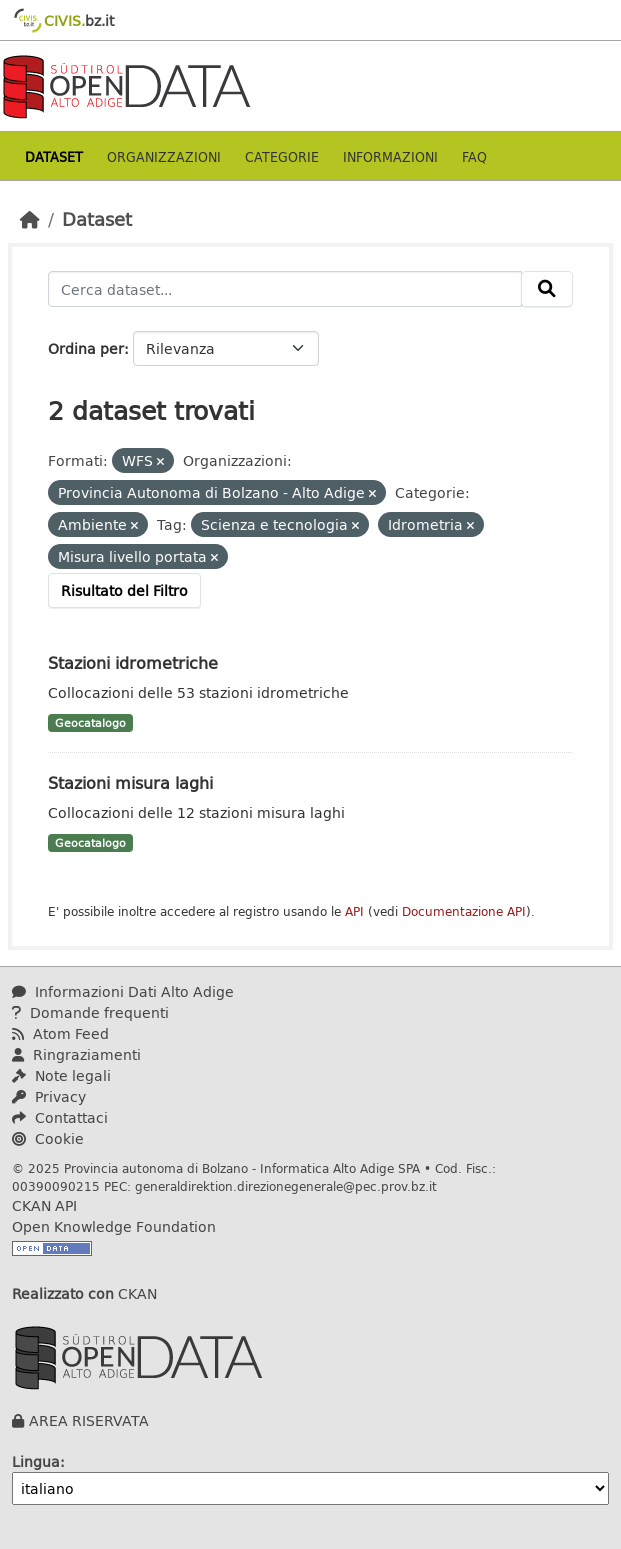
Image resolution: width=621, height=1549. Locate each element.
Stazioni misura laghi (130, 782)
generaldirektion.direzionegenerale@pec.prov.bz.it (286, 1186)
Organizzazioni (164, 156)
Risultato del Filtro (124, 590)
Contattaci (60, 1117)
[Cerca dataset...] (285, 289)
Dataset (54, 156)
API (354, 911)
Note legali (61, 1075)
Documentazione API (464, 911)
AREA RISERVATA (89, 1420)
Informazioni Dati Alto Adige (123, 991)
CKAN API (44, 1205)
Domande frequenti (90, 1012)
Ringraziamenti (76, 1054)
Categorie (282, 156)
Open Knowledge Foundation (114, 1226)
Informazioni (390, 156)
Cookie (48, 1138)
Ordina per (86, 348)
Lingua (36, 1461)
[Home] (30, 219)
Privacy (49, 1096)
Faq (474, 156)
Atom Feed (60, 1033)
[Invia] (547, 289)
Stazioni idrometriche (133, 662)
